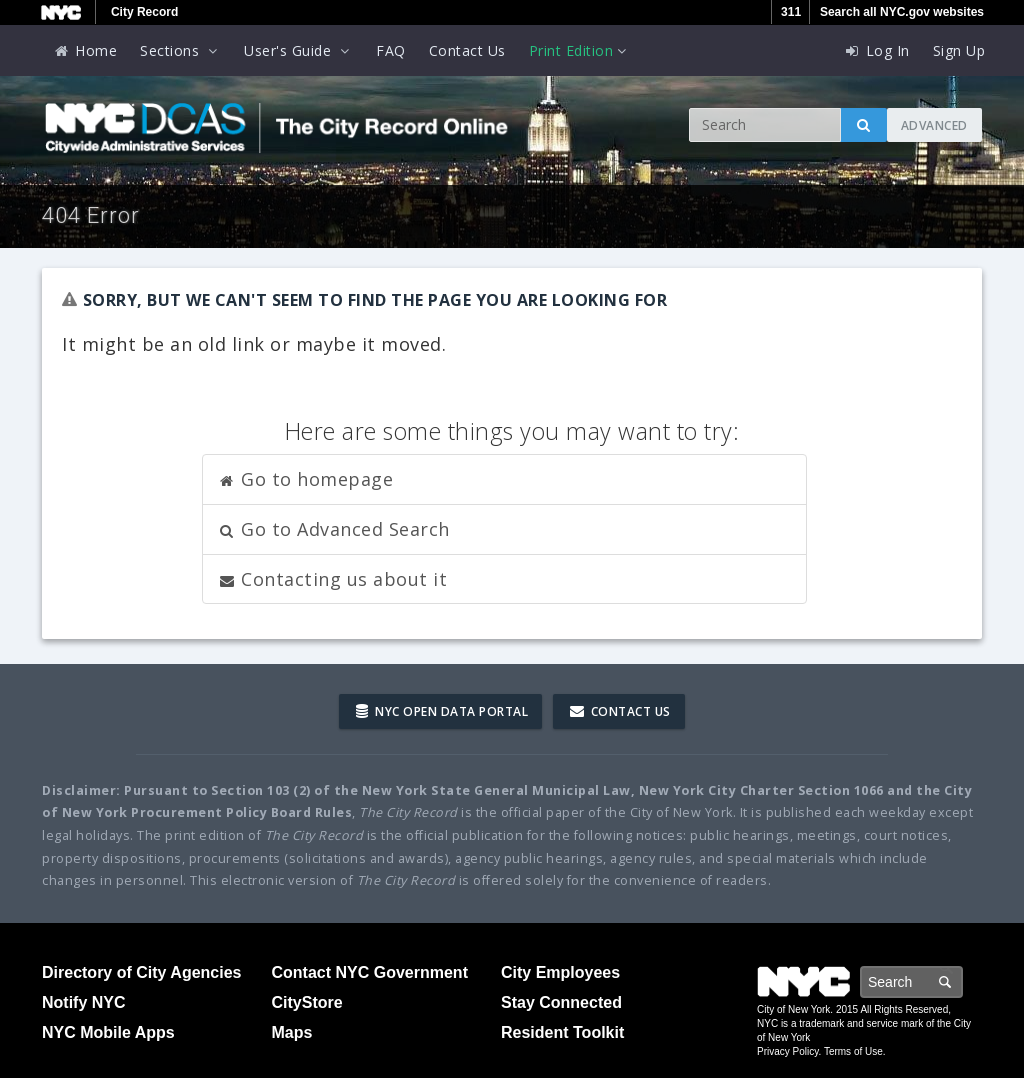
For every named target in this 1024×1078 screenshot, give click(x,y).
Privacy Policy (788, 1051)
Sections (180, 50)
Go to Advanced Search (334, 529)
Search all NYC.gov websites (902, 12)
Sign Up (959, 50)
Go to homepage (306, 479)
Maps (292, 1032)
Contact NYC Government (370, 972)
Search (962, 981)
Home (85, 50)
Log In (877, 50)
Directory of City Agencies (141, 972)
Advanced (934, 125)
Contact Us (467, 50)
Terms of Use (853, 1051)
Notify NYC (84, 1002)
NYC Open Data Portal (442, 711)
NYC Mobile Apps (108, 1032)
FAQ (391, 50)
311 (791, 12)
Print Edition (580, 50)
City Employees (560, 972)
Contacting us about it (333, 579)
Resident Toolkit (562, 1032)
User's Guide (298, 50)
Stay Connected (561, 1002)
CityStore (307, 1002)
